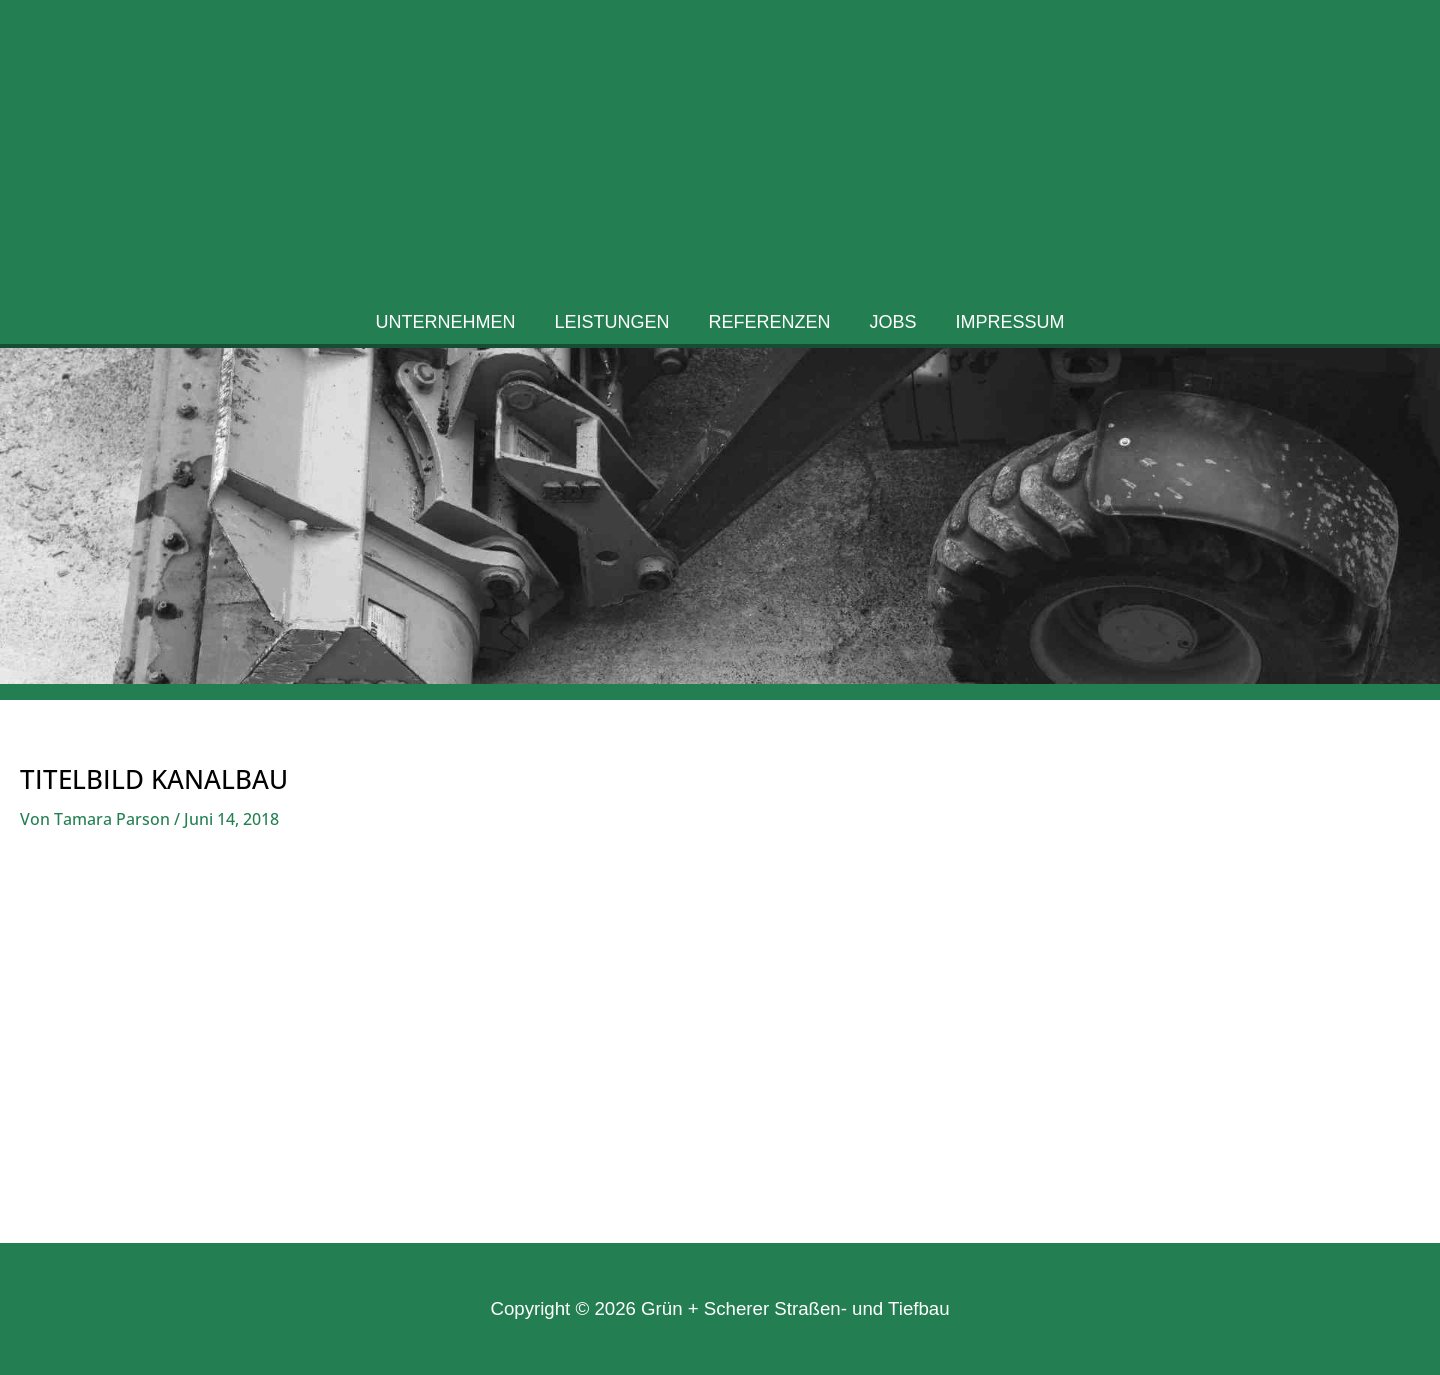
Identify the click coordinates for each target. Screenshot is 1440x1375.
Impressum (1004, 328)
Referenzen (770, 328)
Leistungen (614, 328)
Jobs (890, 328)
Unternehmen (451, 328)
